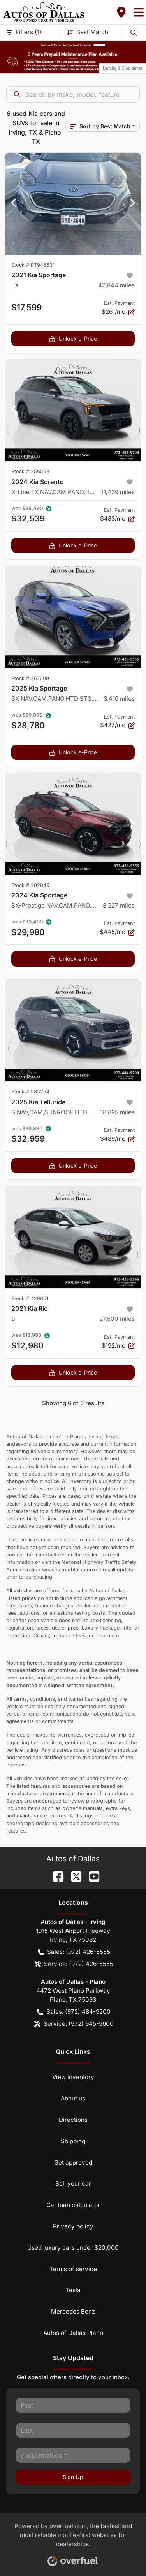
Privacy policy (73, 2226)
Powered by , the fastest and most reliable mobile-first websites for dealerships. (73, 2541)
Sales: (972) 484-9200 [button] (74, 2012)
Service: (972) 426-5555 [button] (74, 1964)
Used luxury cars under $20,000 (73, 2247)
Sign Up (73, 2477)
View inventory (73, 2077)
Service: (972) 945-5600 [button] (74, 2024)
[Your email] (73, 2455)
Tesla (73, 2290)
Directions (73, 2119)
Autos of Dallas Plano (73, 2332)
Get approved (73, 2162)
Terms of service (73, 2269)
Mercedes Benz (73, 2311)
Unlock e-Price (73, 338)
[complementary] (122, 2552)
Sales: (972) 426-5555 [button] (74, 1952)
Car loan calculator (73, 2205)
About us (73, 2098)
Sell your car (73, 2183)
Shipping (73, 2141)
